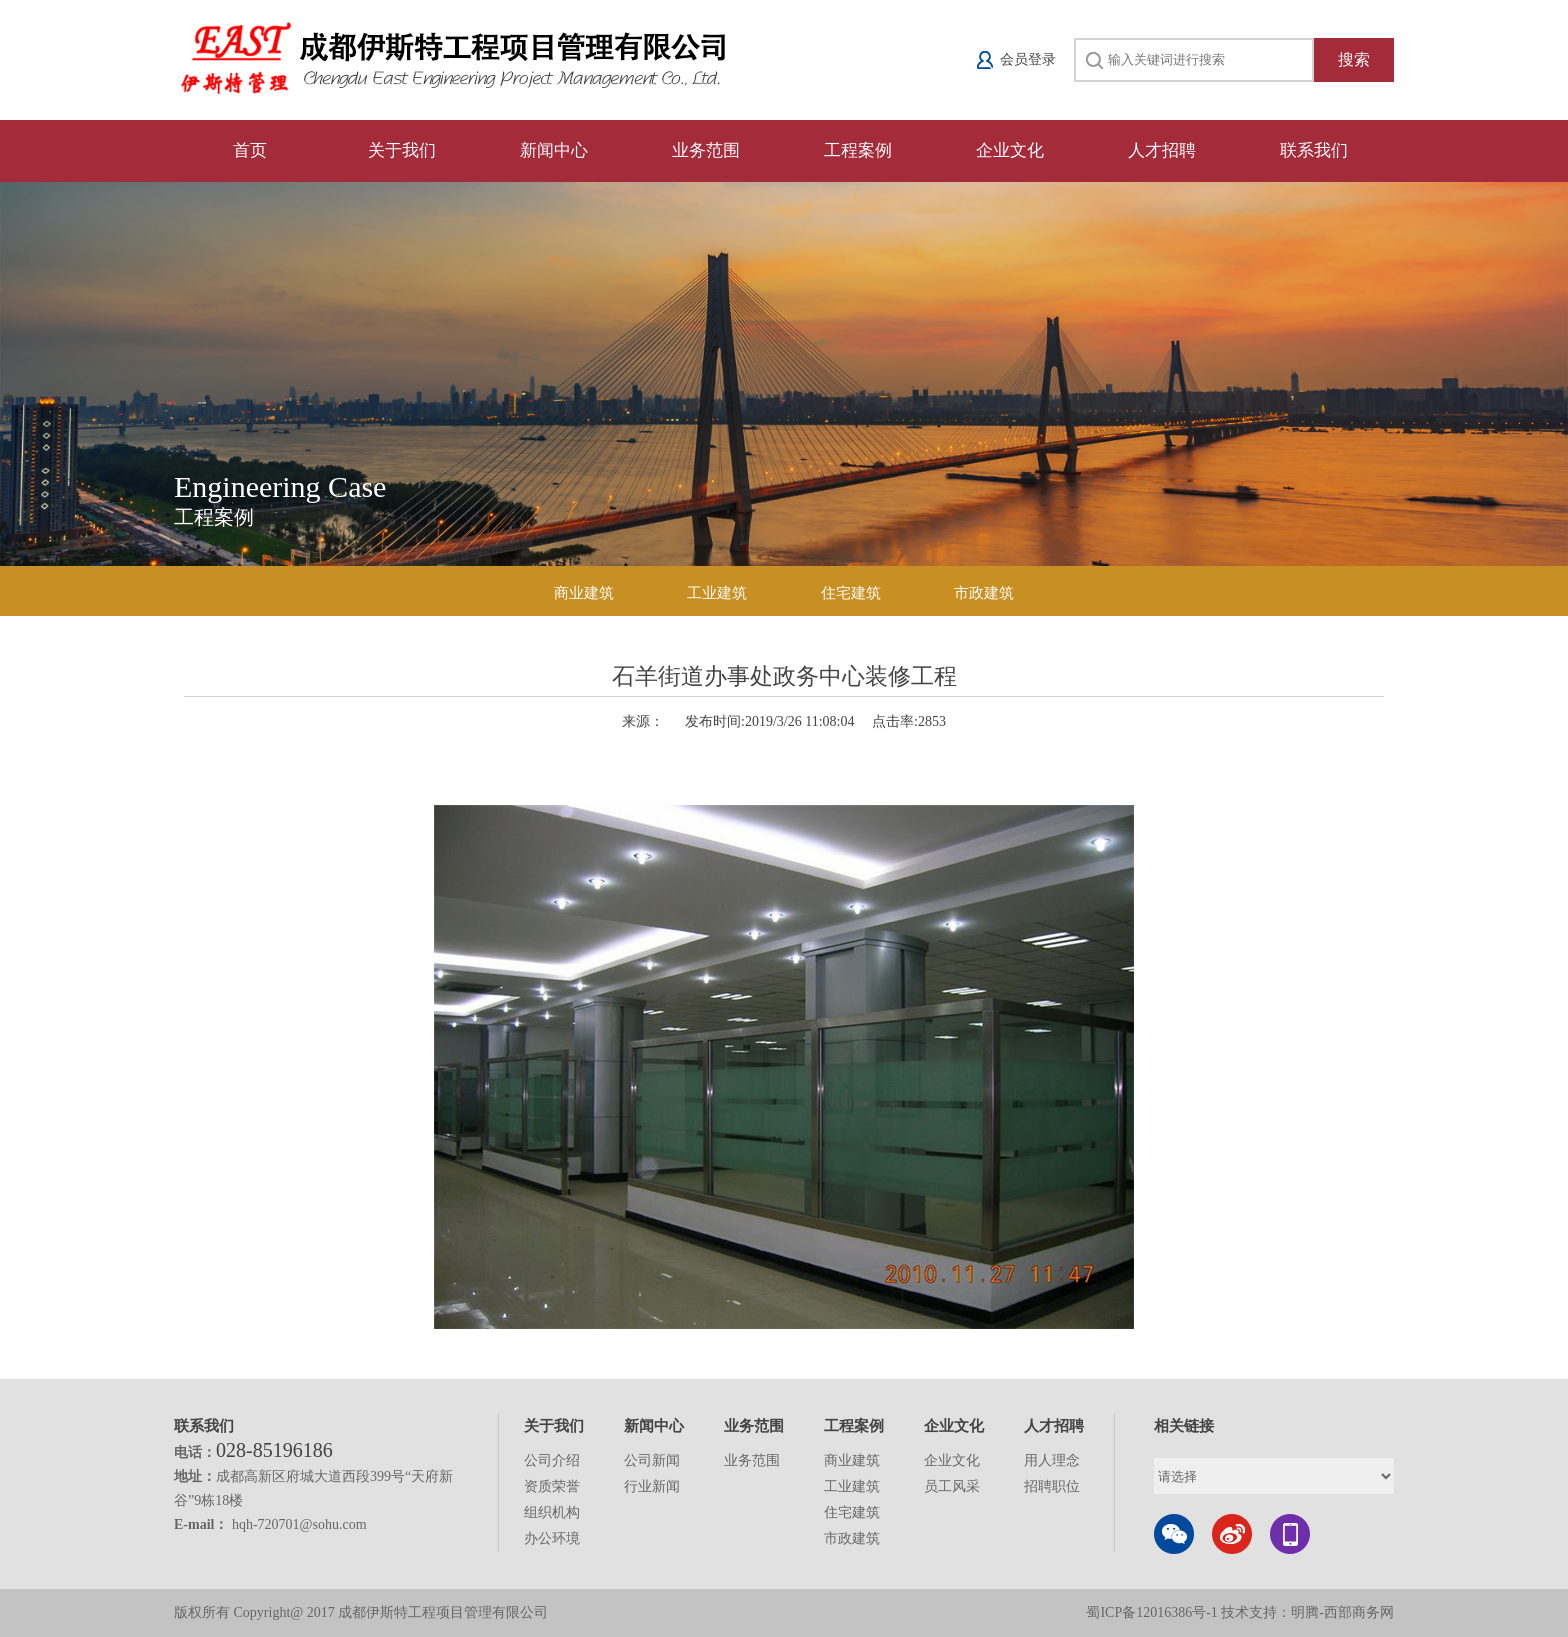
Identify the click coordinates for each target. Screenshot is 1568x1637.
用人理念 (1052, 1460)
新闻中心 (554, 150)
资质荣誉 (552, 1486)
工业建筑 (717, 593)
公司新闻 (652, 1460)
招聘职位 (1052, 1486)
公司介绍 (552, 1460)
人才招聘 (1162, 150)
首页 (250, 150)
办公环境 (552, 1538)
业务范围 (706, 150)
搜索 (1354, 59)
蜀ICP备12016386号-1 (1153, 1612)
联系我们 (1314, 150)
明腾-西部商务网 (1342, 1612)
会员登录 (1028, 59)
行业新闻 (652, 1486)
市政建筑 (984, 593)
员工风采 (952, 1486)
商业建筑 (584, 593)
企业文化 (1010, 150)
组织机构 (552, 1512)
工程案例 (858, 150)
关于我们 (402, 150)
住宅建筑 (851, 593)
